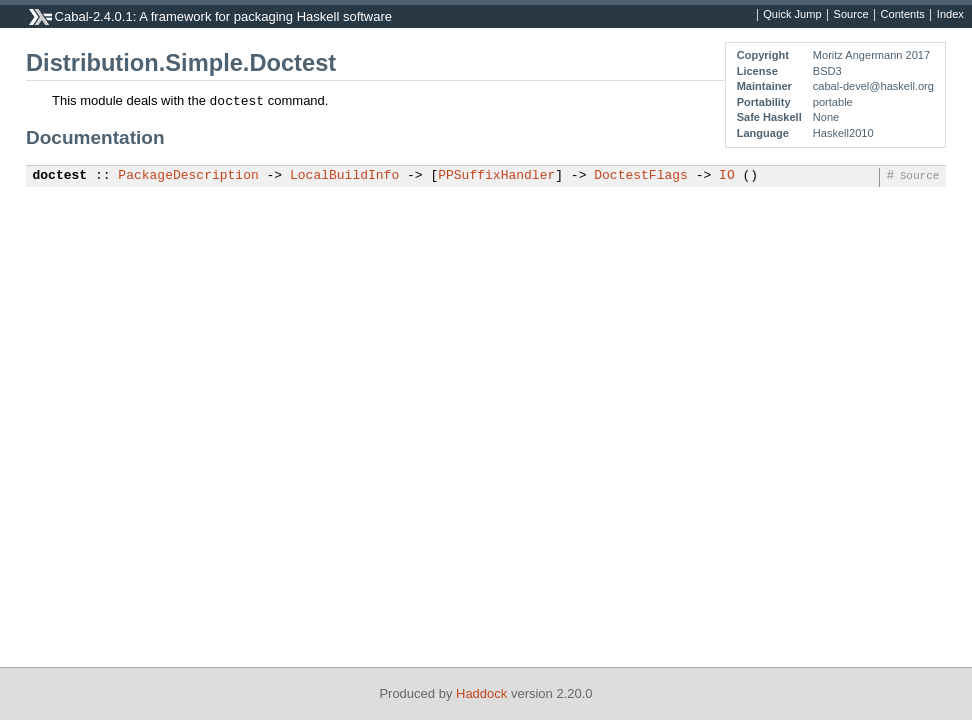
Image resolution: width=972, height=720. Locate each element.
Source (851, 15)
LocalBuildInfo (344, 176)
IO (727, 176)
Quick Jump (792, 15)
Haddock (481, 693)
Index (950, 15)
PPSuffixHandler (496, 176)
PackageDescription (188, 176)
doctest (60, 176)
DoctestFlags (641, 176)
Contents (903, 15)
